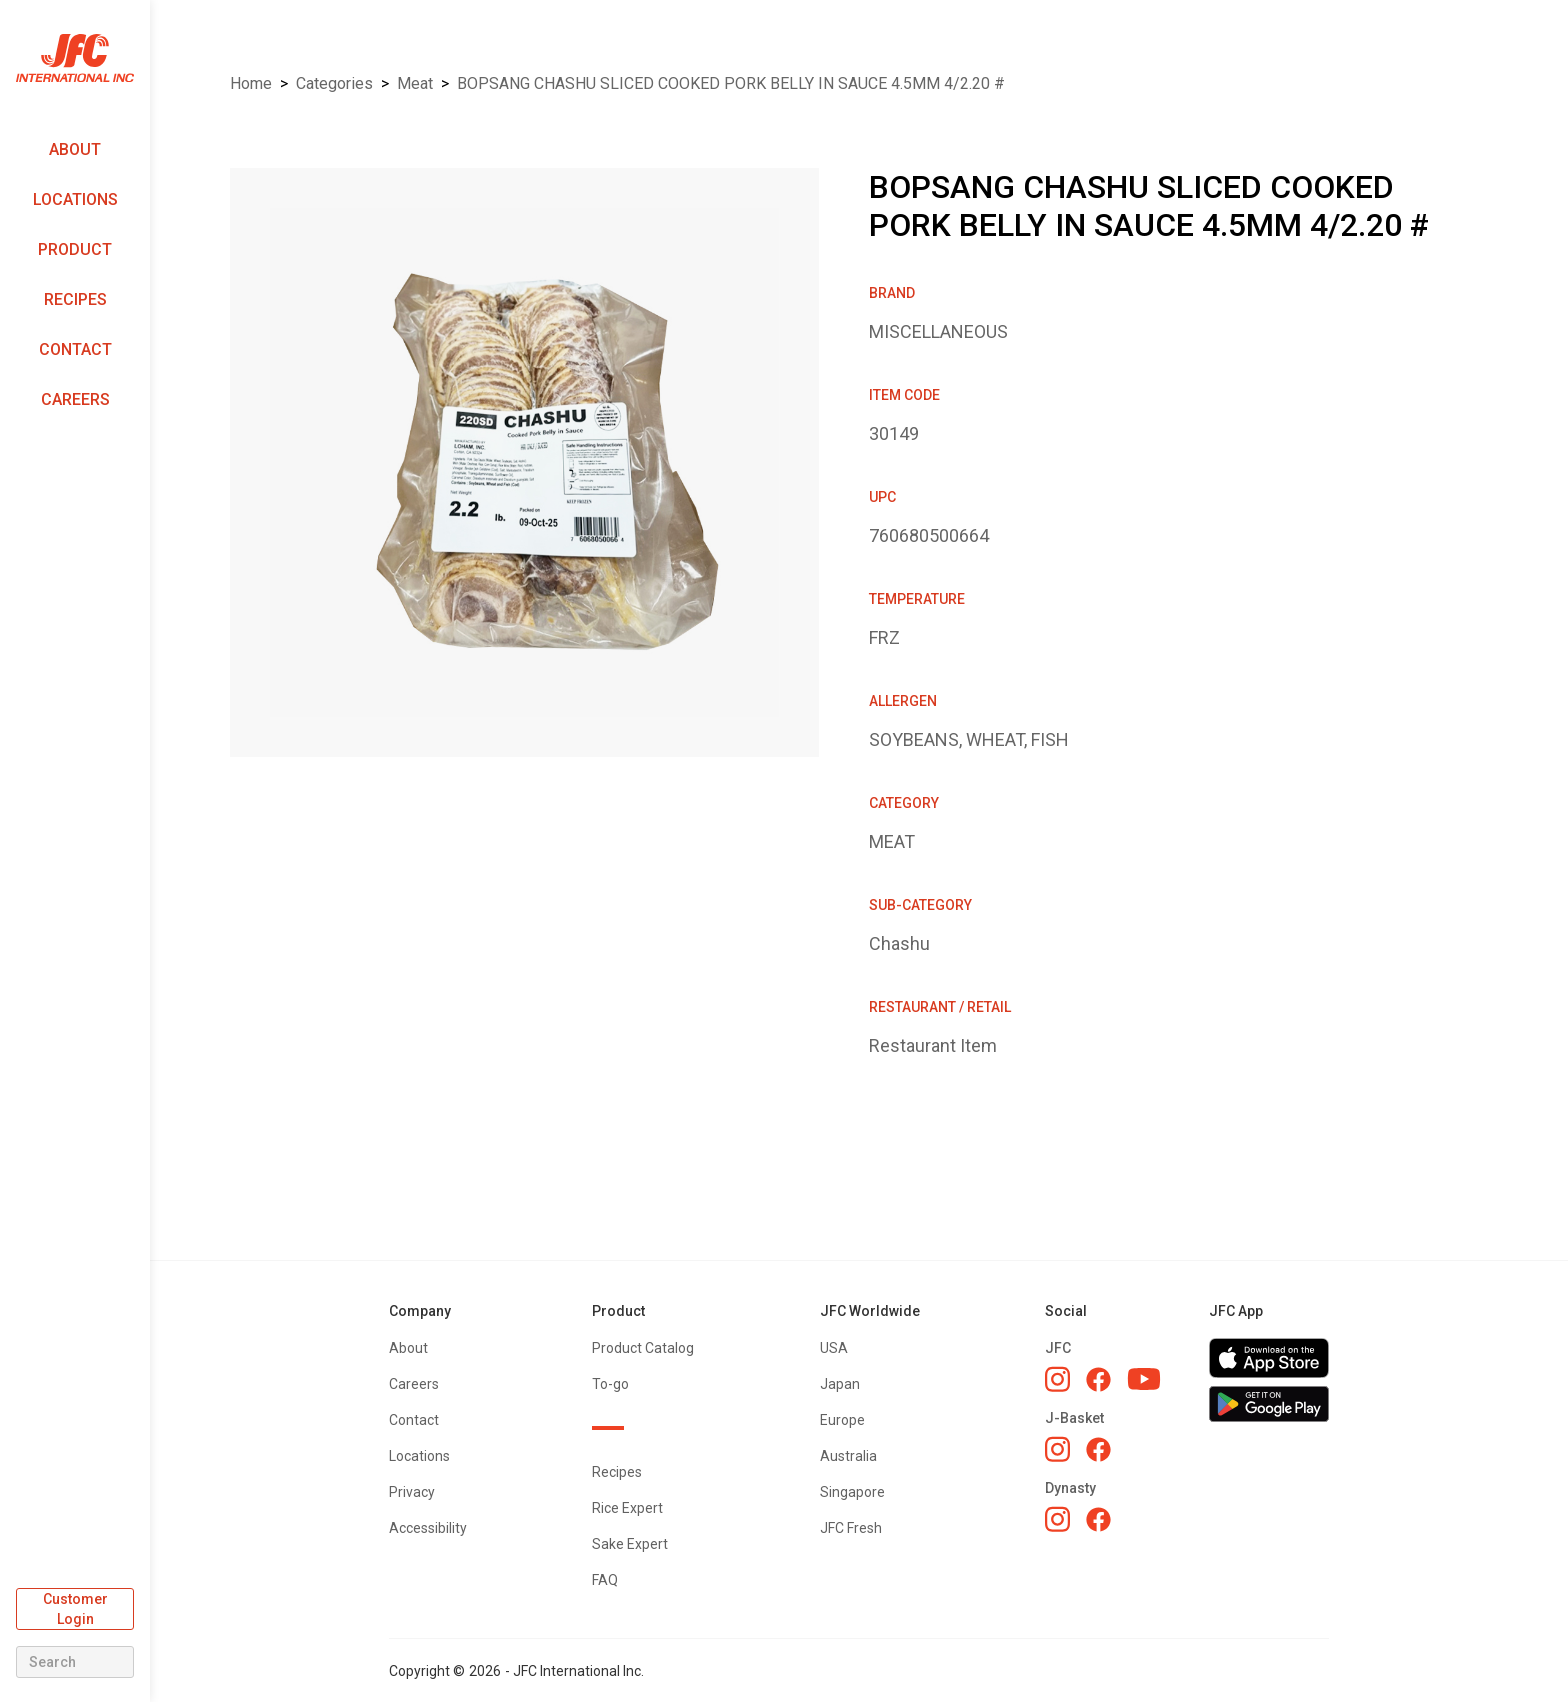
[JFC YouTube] (1144, 1379)
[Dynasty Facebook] (1098, 1519)
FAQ (605, 1580)
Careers (75, 399)
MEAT (415, 83)
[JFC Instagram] (1057, 1379)
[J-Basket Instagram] (1057, 1449)
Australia (848, 1456)
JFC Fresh (851, 1528)
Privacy (412, 1492)
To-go (610, 1384)
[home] (75, 58)
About (75, 149)
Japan (840, 1384)
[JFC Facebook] (1098, 1379)
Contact (75, 349)
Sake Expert (630, 1544)
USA (834, 1348)
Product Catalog (643, 1348)
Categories (334, 83)
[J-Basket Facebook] (1098, 1449)
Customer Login (75, 1609)
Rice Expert (627, 1508)
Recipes (75, 299)
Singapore (852, 1492)
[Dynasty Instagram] (1057, 1519)
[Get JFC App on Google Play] (1269, 1404)
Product (75, 249)
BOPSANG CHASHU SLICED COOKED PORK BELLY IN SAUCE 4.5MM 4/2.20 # (731, 83)
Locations (75, 199)
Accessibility (428, 1528)
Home (251, 83)
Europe (842, 1420)
